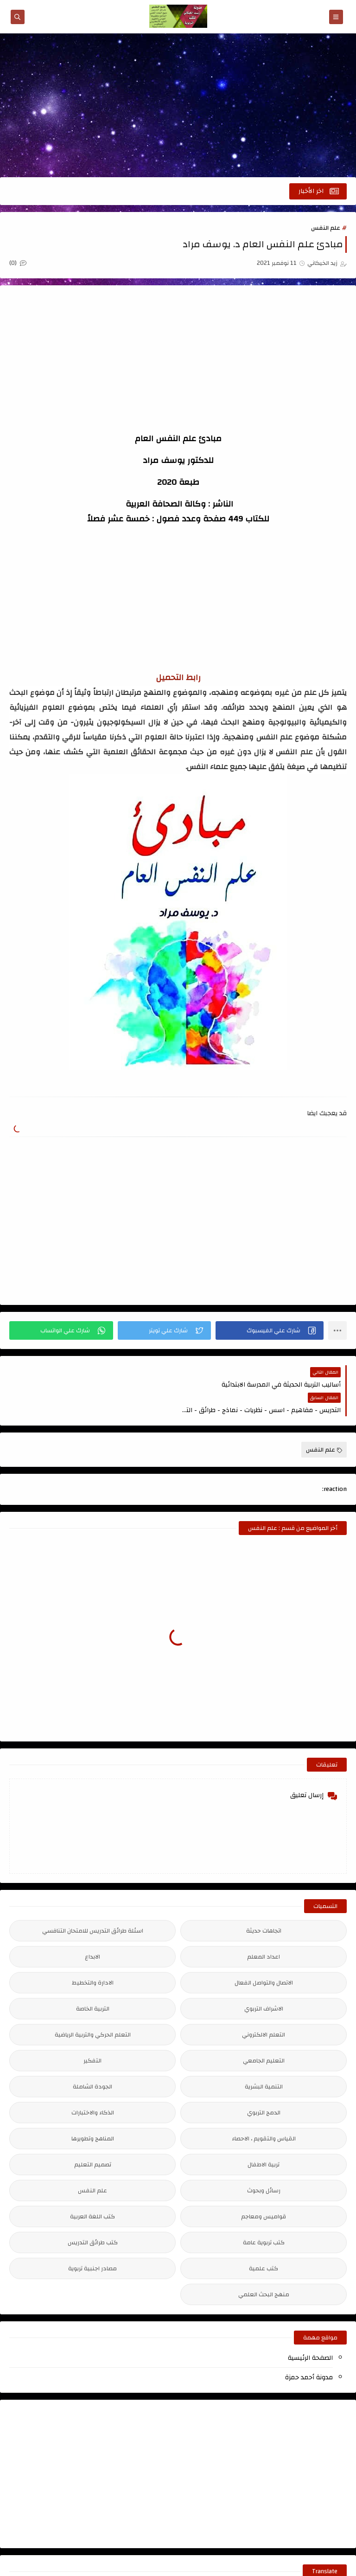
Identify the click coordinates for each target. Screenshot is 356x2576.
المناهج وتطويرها (92, 2113)
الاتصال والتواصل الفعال (264, 1957)
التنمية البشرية (264, 2061)
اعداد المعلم (263, 1931)
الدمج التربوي (263, 2087)
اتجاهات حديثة (263, 1905)
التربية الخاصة (92, 1983)
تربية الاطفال (264, 2139)
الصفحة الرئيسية (310, 2332)
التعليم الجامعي (264, 2035)
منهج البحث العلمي (263, 2268)
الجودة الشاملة (92, 2061)
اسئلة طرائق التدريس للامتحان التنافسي (92, 1905)
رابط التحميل (178, 677)
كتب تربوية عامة (264, 2217)
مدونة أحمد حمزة (309, 2352)
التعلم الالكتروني (263, 2009)
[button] (270, 1330)
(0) (17, 263)
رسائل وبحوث (263, 2165)
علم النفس (325, 227)
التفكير (92, 2035)
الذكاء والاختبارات (92, 2087)
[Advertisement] (178, 105)
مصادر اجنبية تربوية (92, 2242)
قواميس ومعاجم (263, 2191)
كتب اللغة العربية (92, 2191)
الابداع (92, 1931)
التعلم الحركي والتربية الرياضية (93, 2009)
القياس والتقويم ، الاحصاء (264, 2113)
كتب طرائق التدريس (93, 2217)
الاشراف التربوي (263, 1983)
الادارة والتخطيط (93, 1957)
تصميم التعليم (92, 2139)
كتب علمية (263, 2242)
